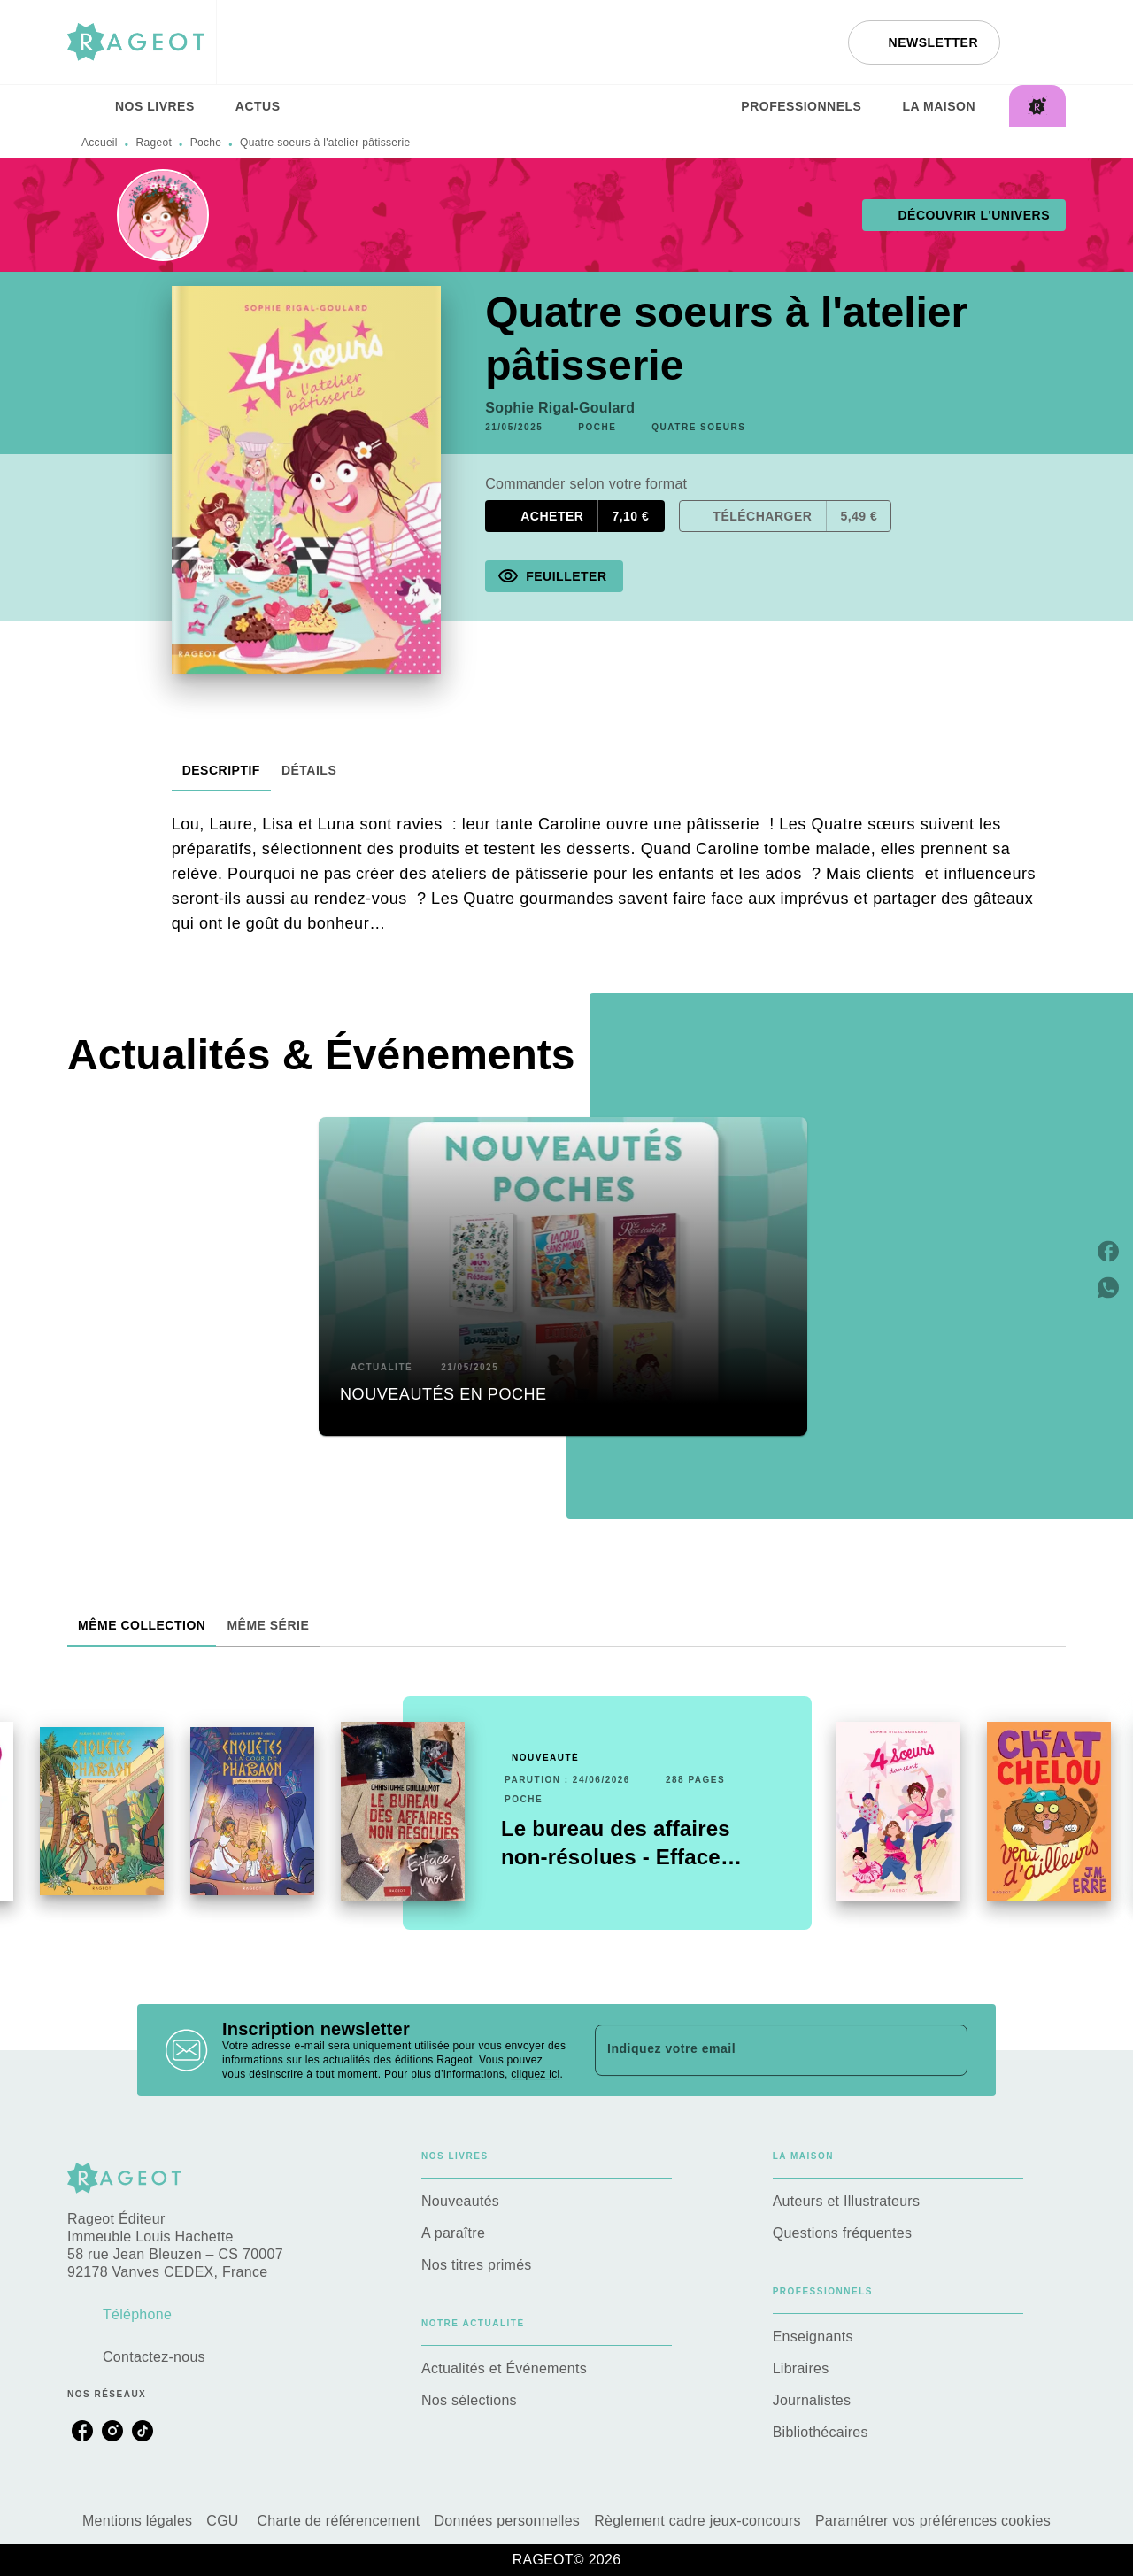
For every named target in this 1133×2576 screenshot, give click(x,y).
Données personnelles (508, 2520)
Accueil (99, 142)
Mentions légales (137, 2520)
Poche (206, 142)
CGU (224, 2520)
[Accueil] (141, 42)
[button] (924, 42)
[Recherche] (1043, 42)
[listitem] (82, 2431)
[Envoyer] (946, 2050)
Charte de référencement (338, 2520)
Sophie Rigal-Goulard (560, 407)
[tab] (85, 106)
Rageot (154, 142)
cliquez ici (535, 2074)
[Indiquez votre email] (759, 2050)
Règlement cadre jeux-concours (697, 2520)
